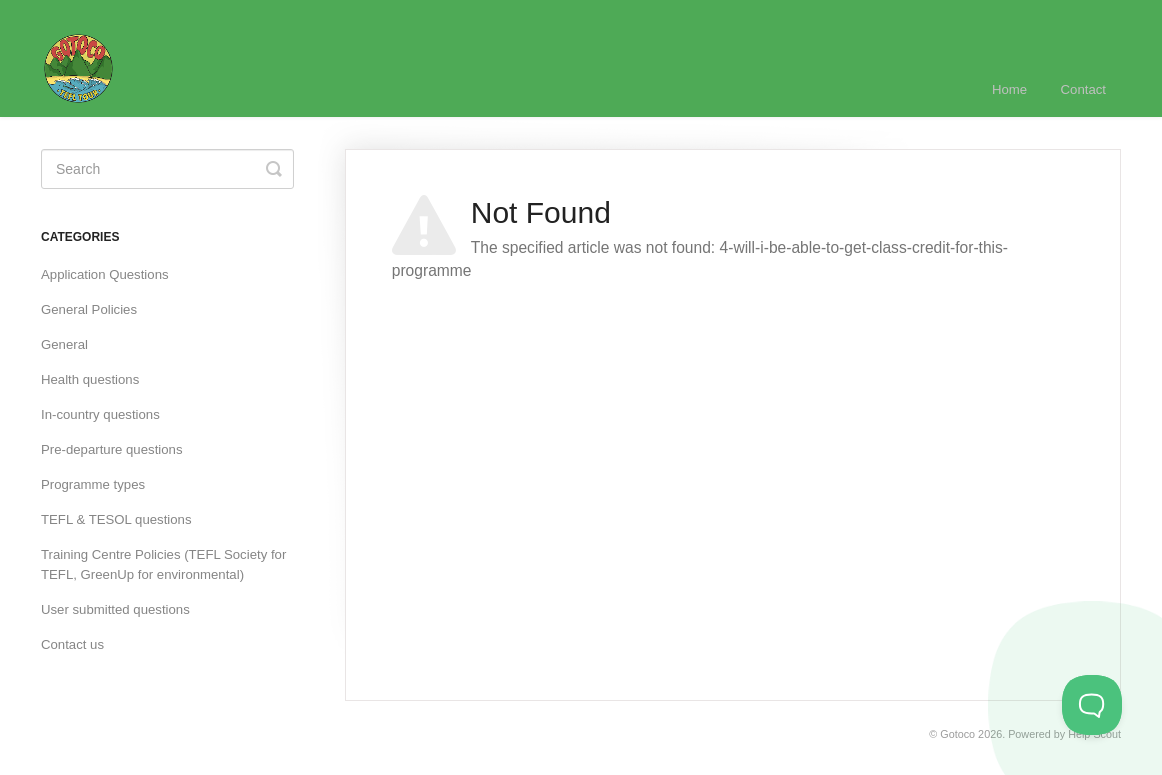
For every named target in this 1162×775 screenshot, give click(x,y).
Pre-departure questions (111, 449)
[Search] (167, 169)
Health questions (90, 379)
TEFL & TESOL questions (116, 519)
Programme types (93, 484)
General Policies (89, 309)
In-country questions (100, 414)
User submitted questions (115, 609)
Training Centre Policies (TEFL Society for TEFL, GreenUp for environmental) (163, 564)
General (64, 344)
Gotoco (957, 734)
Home (1009, 89)
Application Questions (105, 274)
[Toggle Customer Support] (1092, 705)
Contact (1083, 89)
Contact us (72, 644)
